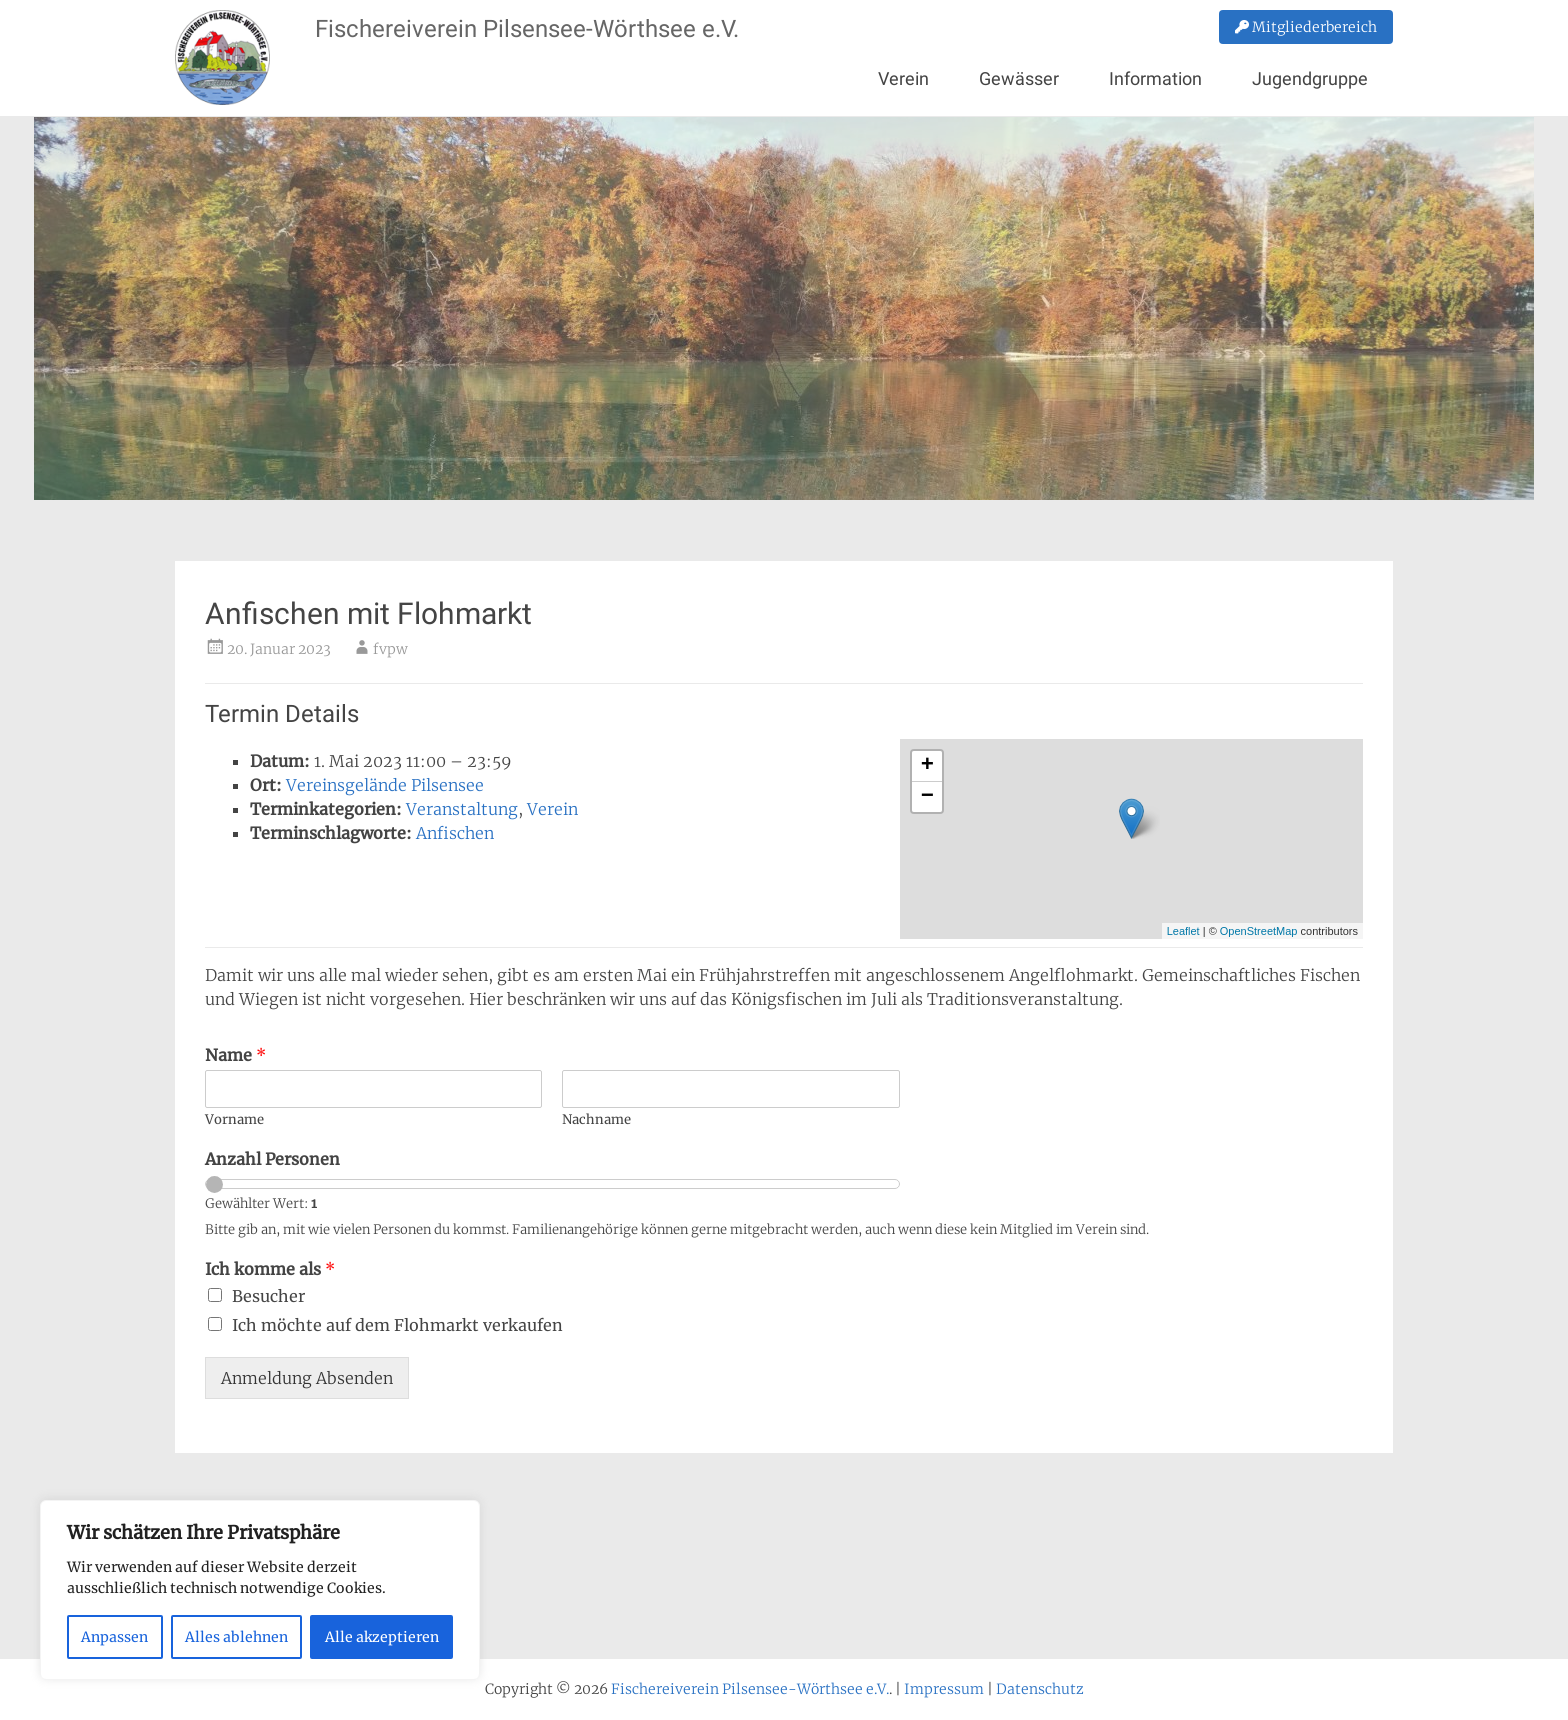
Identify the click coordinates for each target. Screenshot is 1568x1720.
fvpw (390, 649)
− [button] (927, 797)
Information (1155, 78)
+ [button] (927, 766)
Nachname (596, 1120)
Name (235, 1055)
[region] (260, 1590)
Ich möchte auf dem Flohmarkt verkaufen (397, 1325)
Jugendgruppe (1310, 78)
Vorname (234, 1120)
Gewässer (1019, 78)
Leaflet (1183, 931)
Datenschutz (1040, 1689)
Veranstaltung (462, 809)
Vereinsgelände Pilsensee (385, 785)
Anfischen (455, 833)
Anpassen (114, 1637)
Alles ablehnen (236, 1637)
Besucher (268, 1296)
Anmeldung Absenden (307, 1378)
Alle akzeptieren (382, 1637)
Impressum (944, 1689)
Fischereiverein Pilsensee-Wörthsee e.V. (527, 29)
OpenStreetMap (1259, 931)
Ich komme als (270, 1269)
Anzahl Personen (272, 1159)
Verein (903, 78)
